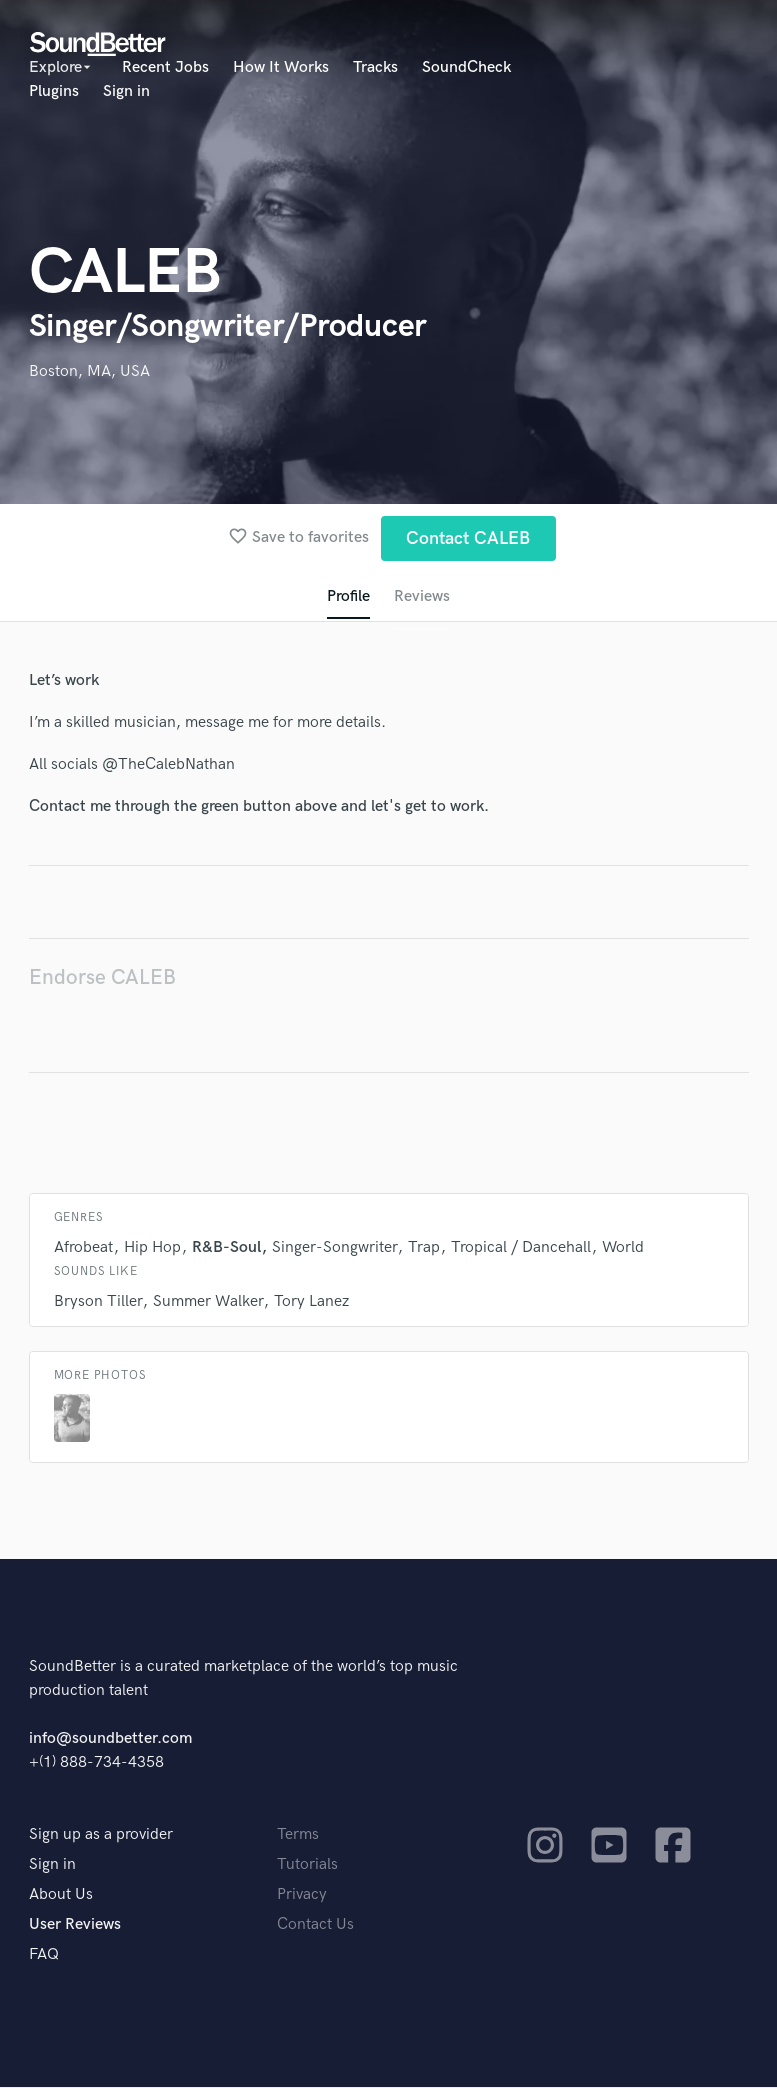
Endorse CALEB (102, 977)
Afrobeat (83, 1248)
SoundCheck (466, 67)
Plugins (54, 91)
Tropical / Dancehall (521, 1248)
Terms (298, 1835)
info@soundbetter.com (110, 1739)
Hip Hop (152, 1248)
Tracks (375, 67)
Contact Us (315, 1925)
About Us (61, 1895)
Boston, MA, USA (89, 371)
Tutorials (307, 1865)
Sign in (126, 91)
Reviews (422, 596)
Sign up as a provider (101, 1835)
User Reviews (75, 1925)
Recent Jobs (165, 67)
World (623, 1248)
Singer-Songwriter (334, 1248)
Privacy (302, 1895)
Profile (348, 596)
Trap (424, 1248)
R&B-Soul (226, 1248)
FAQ (44, 1955)
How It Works (281, 67)
